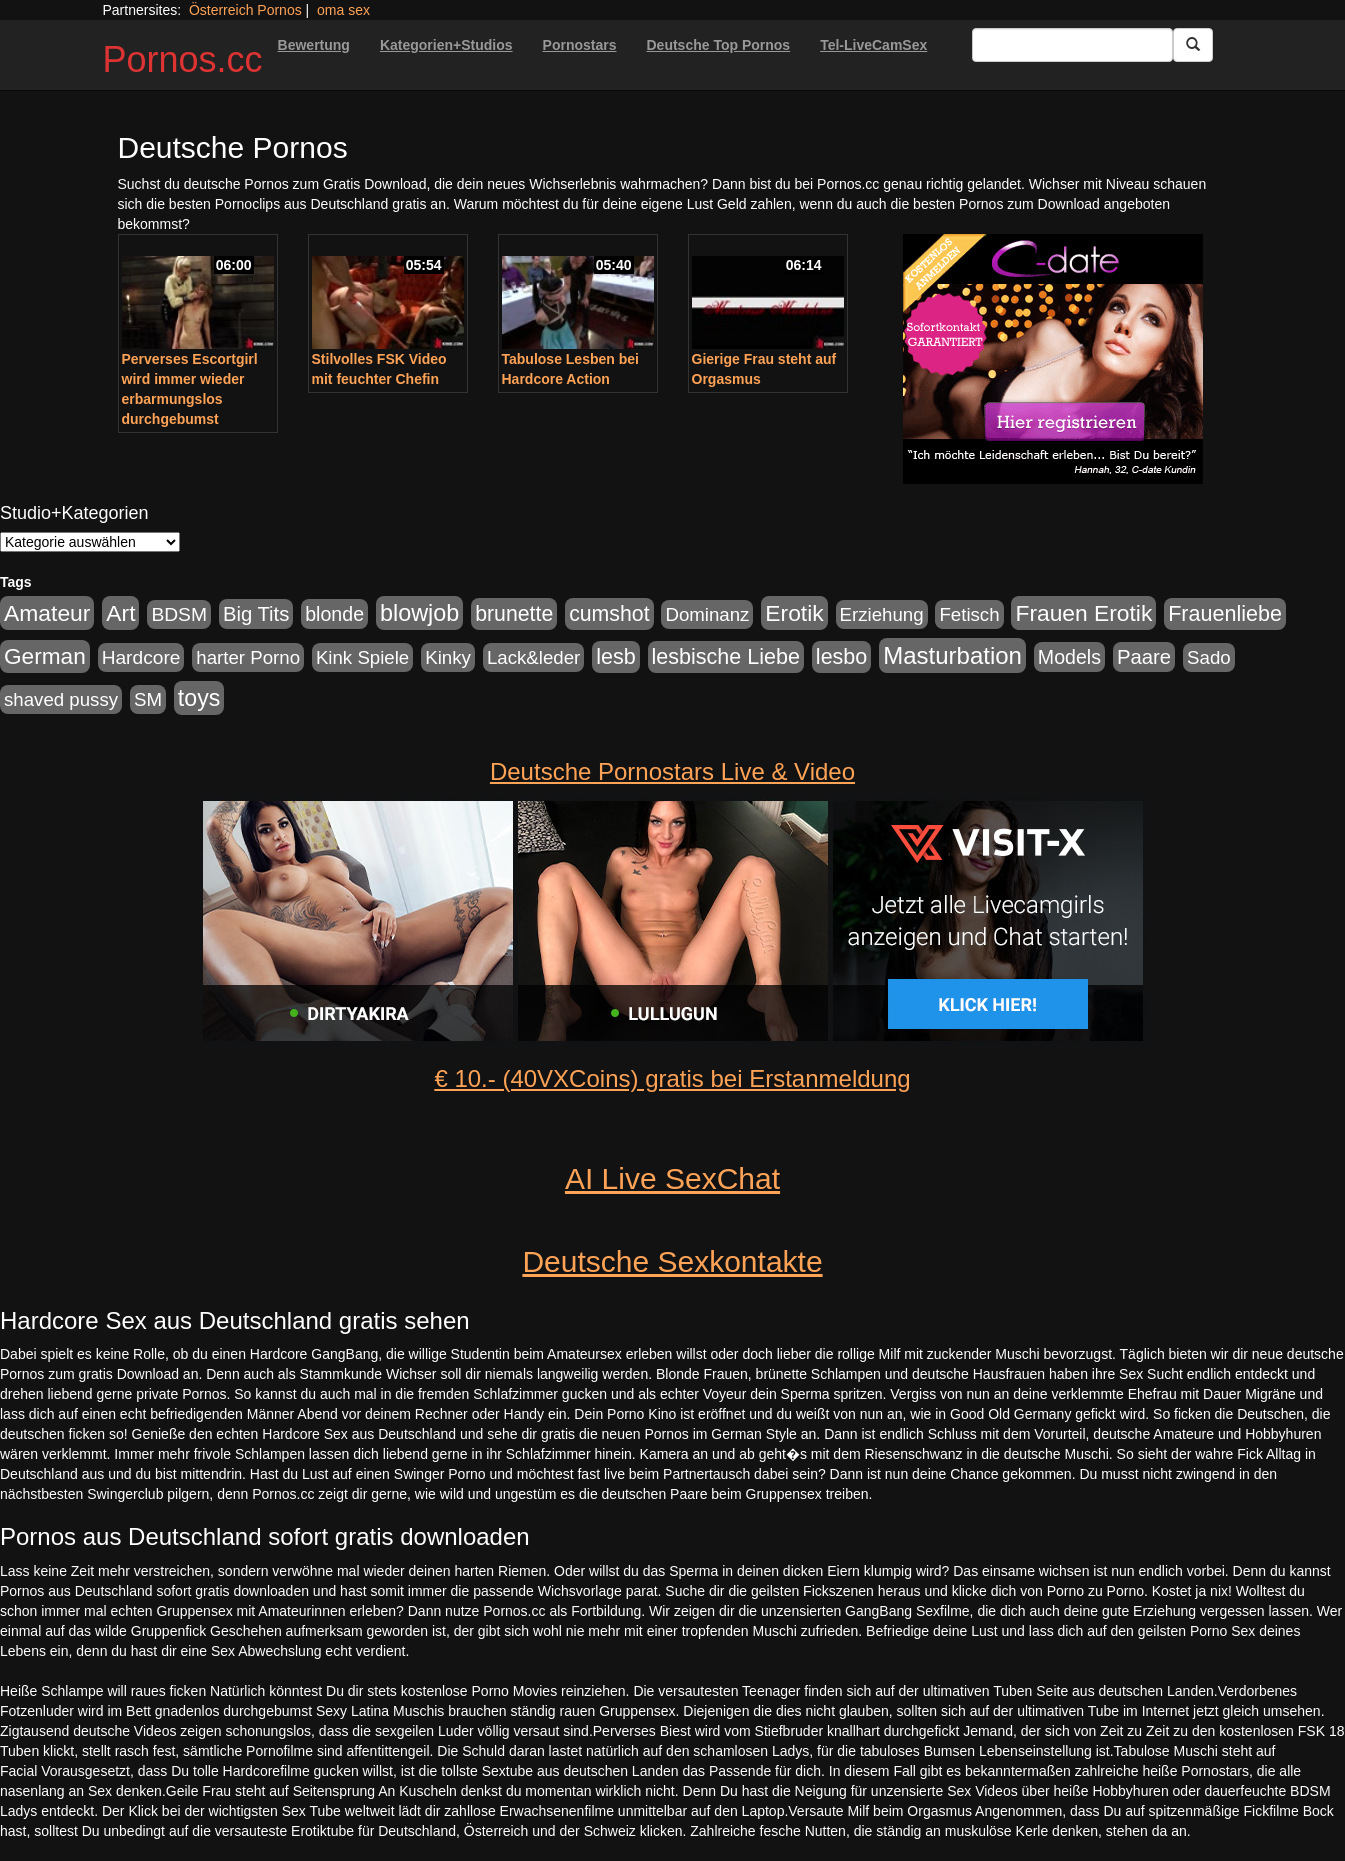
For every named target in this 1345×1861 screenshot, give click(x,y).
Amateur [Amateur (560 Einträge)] (47, 613)
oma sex (343, 10)
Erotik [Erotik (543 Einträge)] (794, 613)
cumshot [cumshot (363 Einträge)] (609, 614)
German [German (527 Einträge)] (45, 656)
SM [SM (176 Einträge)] (148, 699)
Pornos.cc (183, 59)
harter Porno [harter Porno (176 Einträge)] (248, 657)
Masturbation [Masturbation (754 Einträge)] (952, 655)
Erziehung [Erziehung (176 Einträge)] (882, 614)
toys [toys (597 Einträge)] (199, 698)
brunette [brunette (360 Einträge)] (514, 614)
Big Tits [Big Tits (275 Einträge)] (256, 614)
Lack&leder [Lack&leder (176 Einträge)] (533, 657)
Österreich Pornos (245, 10)
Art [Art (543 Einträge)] (120, 613)
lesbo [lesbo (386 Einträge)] (841, 657)
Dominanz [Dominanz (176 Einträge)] (707, 614)
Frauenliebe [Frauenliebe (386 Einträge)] (1225, 614)
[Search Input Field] (1072, 45)
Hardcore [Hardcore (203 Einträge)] (141, 657)
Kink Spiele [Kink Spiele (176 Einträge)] (362, 657)
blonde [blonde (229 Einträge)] (334, 614)
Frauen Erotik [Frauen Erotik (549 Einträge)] (1083, 613)
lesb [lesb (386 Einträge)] (616, 657)
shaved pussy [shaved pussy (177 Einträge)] (61, 699)
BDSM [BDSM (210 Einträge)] (179, 614)
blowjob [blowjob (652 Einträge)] (419, 613)
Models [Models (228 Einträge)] (1069, 657)
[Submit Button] (1193, 45)
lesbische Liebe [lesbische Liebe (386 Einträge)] (726, 657)
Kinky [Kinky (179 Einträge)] (448, 657)
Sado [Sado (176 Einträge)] (1209, 657)
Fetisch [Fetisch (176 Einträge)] (969, 614)
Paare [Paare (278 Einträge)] (1144, 657)
